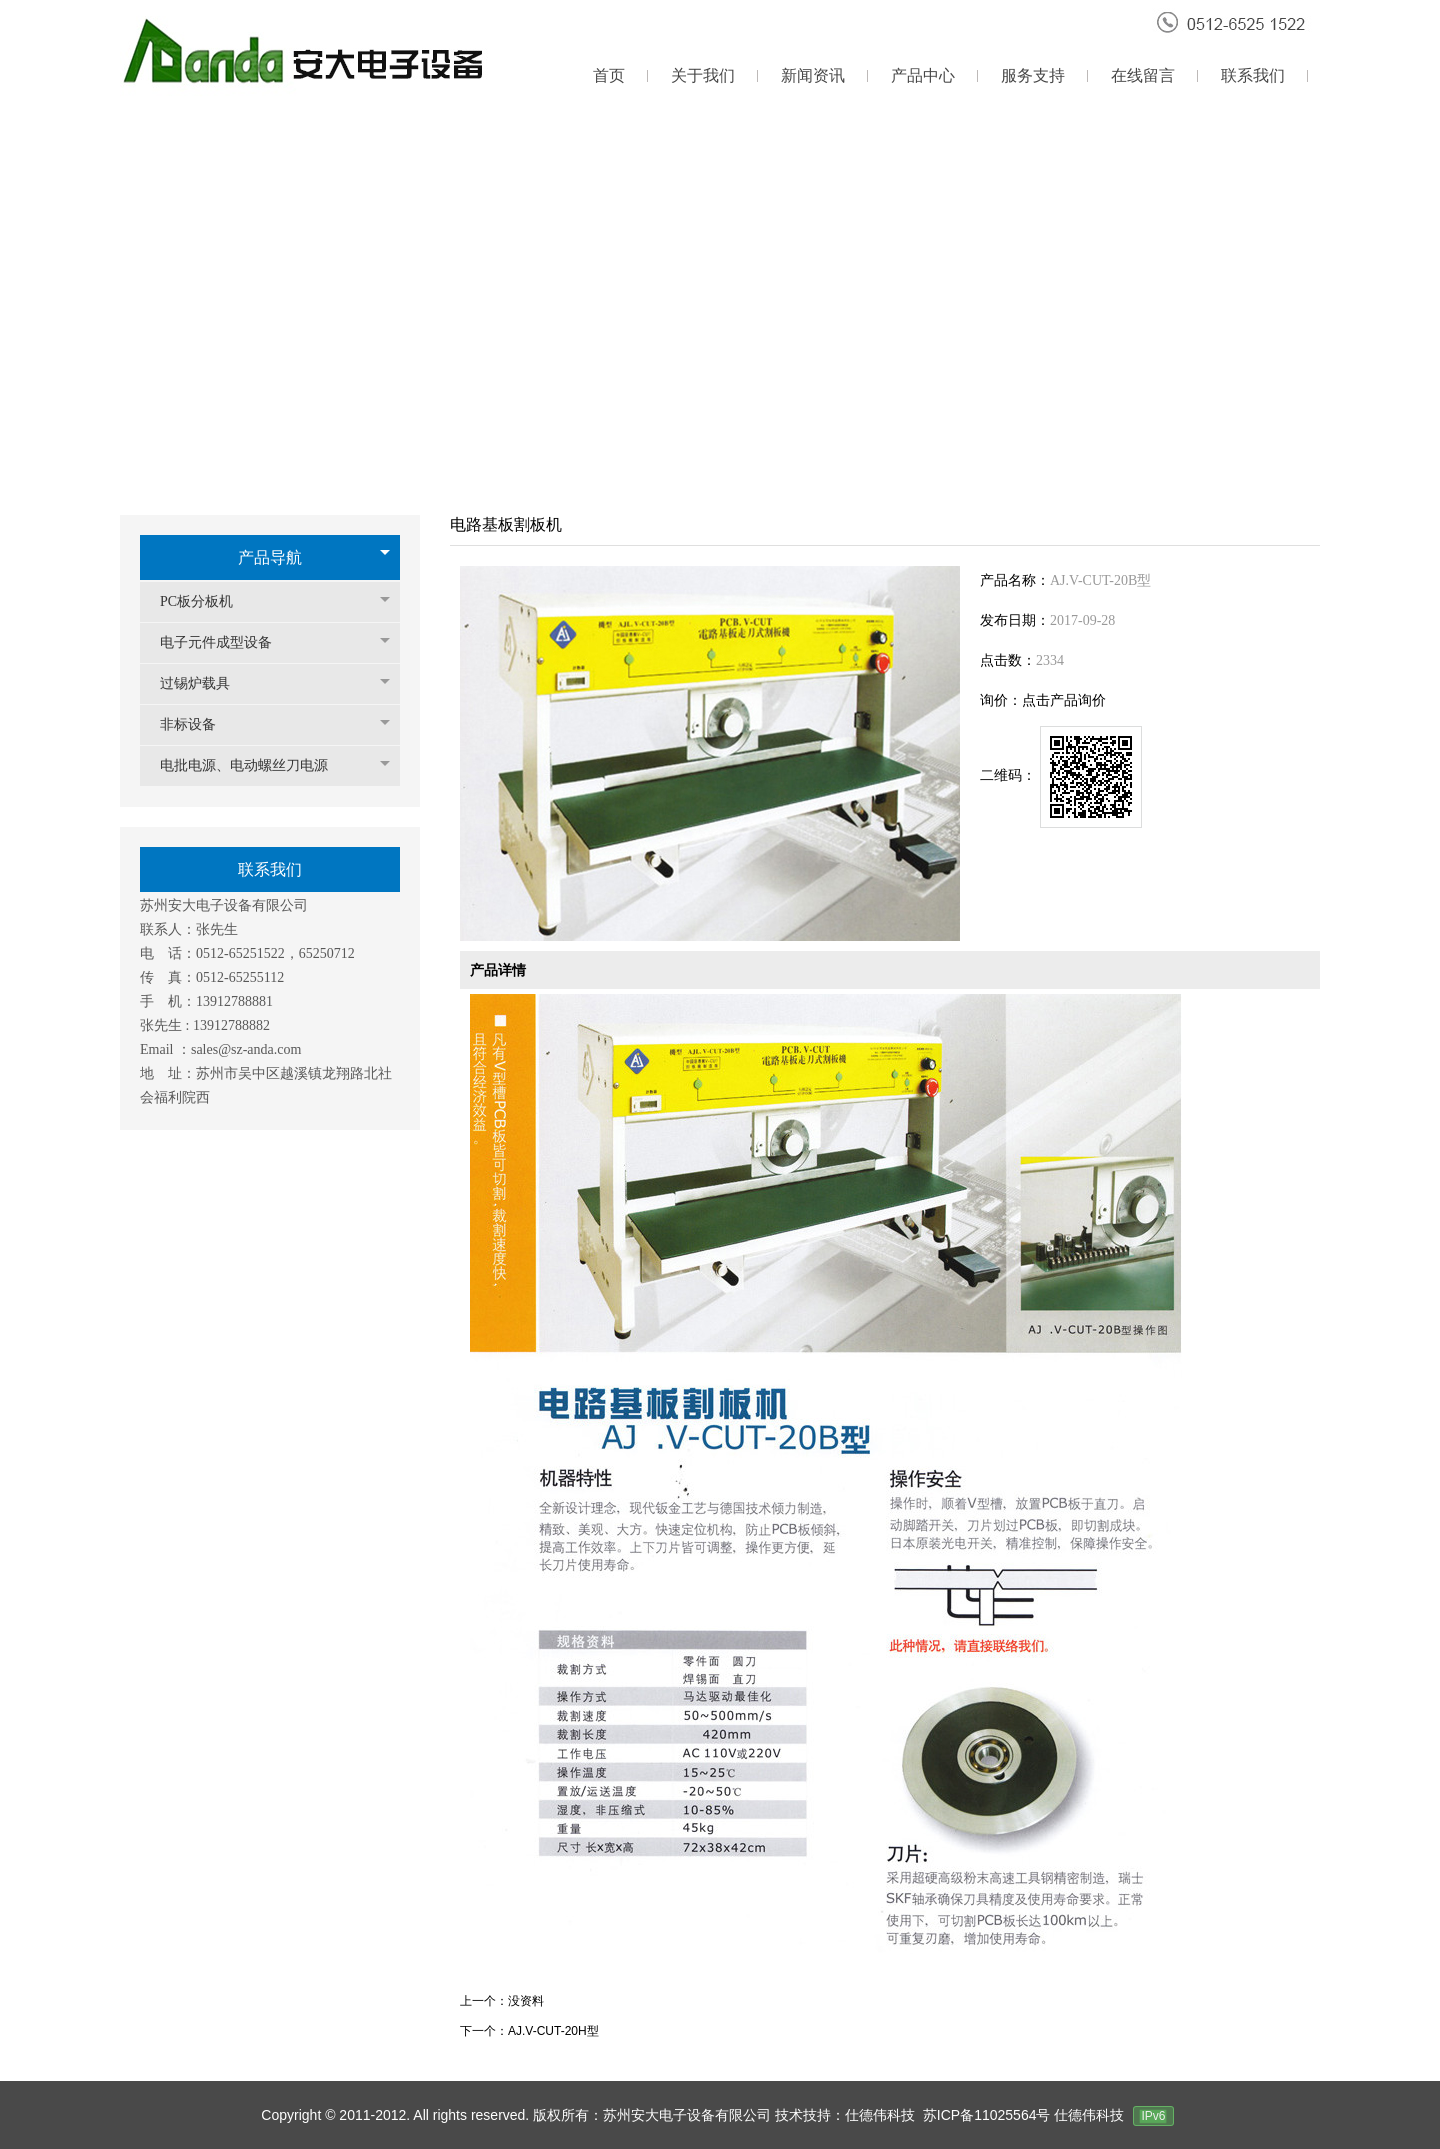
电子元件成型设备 (226, 642)
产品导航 (270, 557)
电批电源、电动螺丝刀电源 (254, 765)
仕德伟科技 (1089, 2115)
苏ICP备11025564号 (989, 2115)
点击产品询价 (1064, 700)
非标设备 (198, 724)
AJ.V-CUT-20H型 (553, 2031)
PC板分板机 (206, 601)
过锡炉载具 (205, 683)
